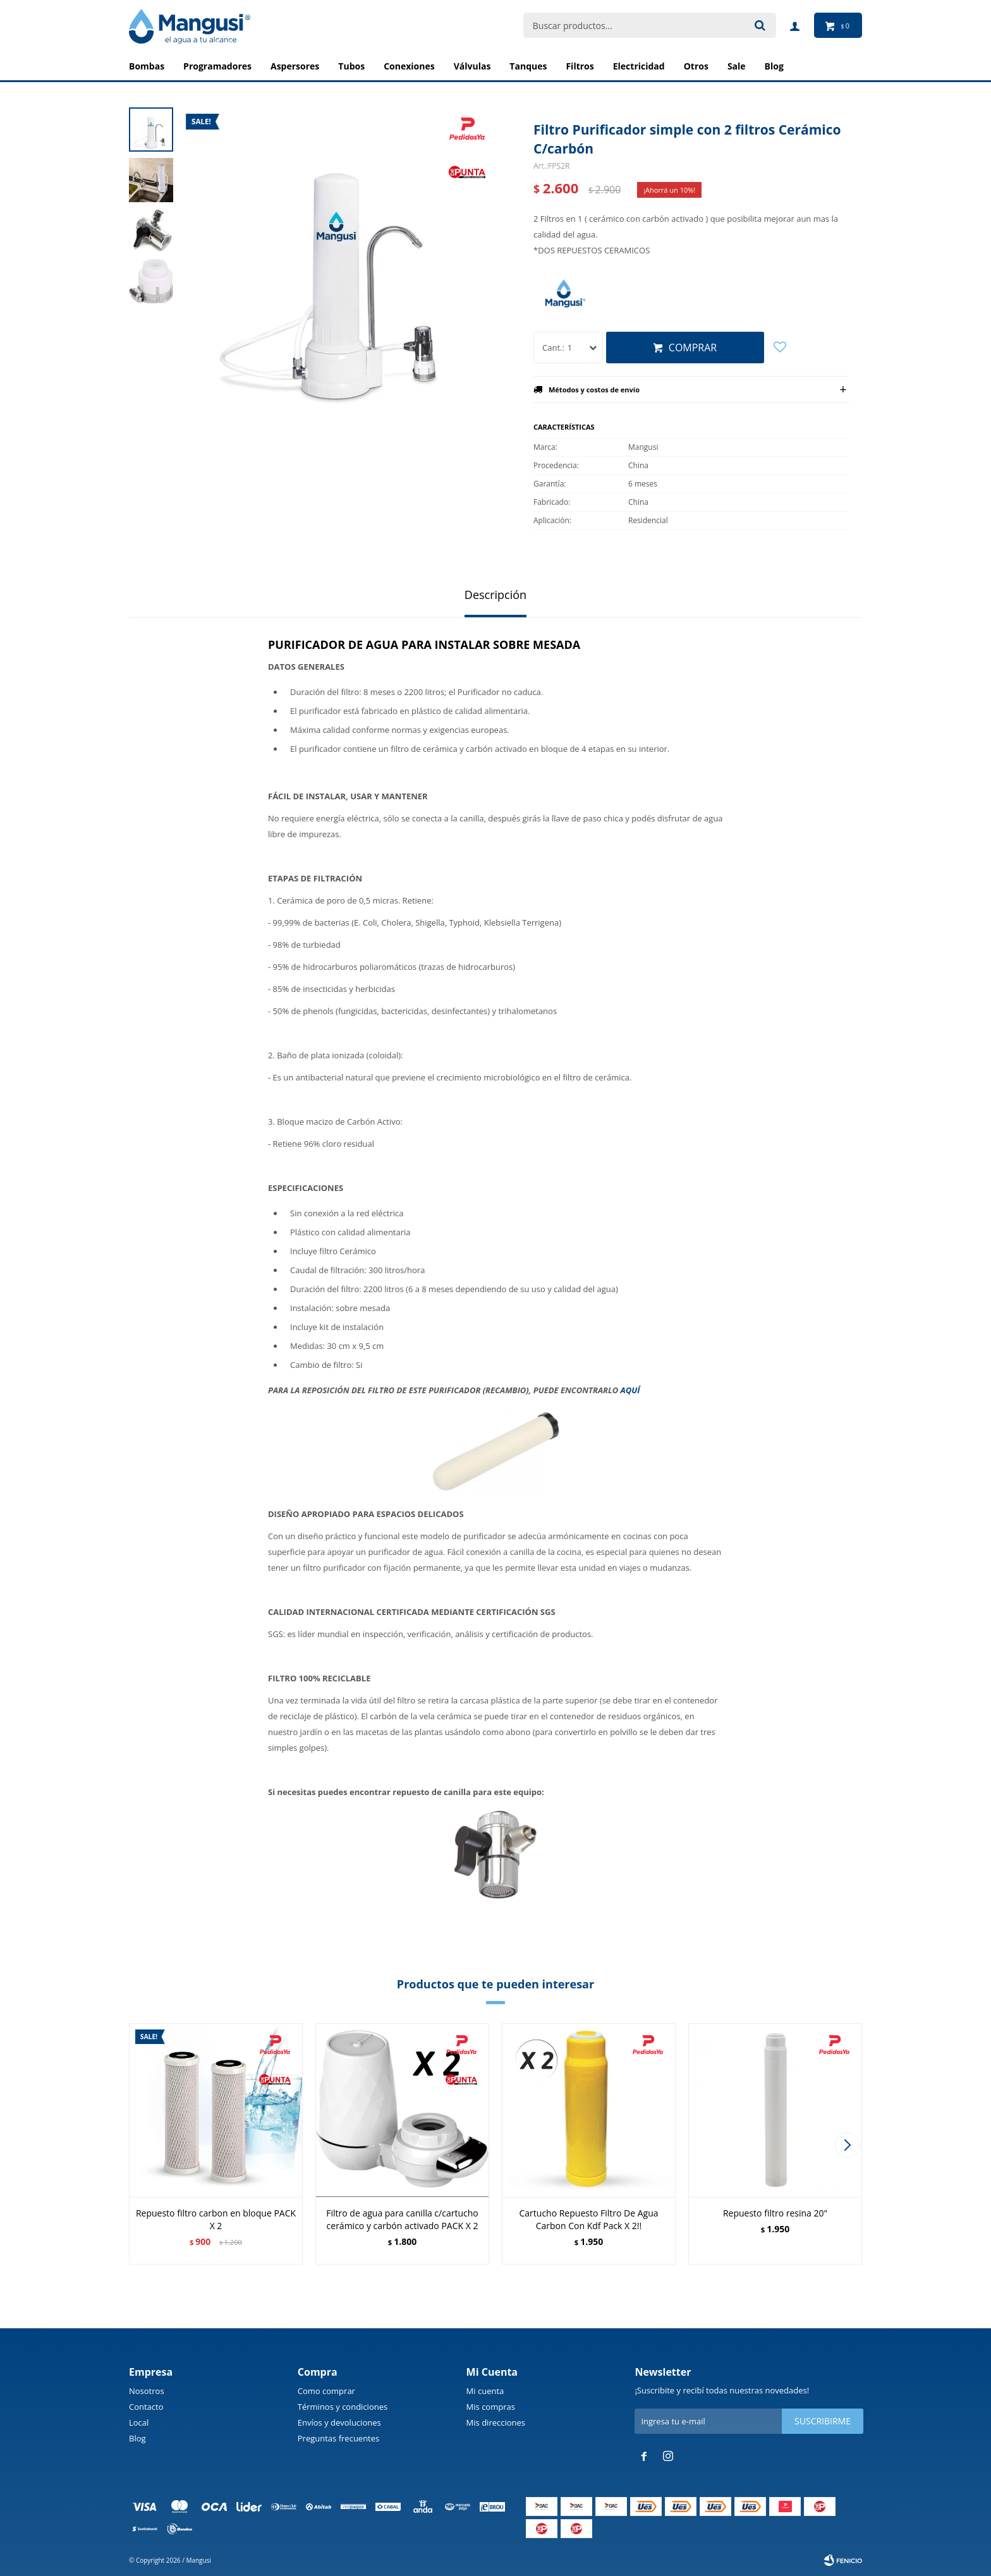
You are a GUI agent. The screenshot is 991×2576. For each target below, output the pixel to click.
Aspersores (295, 66)
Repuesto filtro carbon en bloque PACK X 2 (216, 2219)
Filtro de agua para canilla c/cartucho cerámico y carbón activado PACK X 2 (402, 2219)
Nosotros (146, 2391)
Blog (137, 2438)
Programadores (217, 66)
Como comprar (326, 2391)
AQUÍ (630, 1390)
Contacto (146, 2406)
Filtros (579, 66)
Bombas (146, 66)
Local (139, 2422)
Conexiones (409, 66)
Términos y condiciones (342, 2406)
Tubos (351, 66)
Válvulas (472, 66)
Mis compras (490, 2406)
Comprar (693, 347)
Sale (736, 66)
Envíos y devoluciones (339, 2422)
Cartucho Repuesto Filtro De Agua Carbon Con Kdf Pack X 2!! (588, 2219)
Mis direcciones (495, 2422)
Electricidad (639, 66)
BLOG (774, 66)
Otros (696, 66)
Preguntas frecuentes (338, 2438)
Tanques (528, 66)
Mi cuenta (485, 2391)
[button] (847, 2145)
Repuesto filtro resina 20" (775, 2213)
